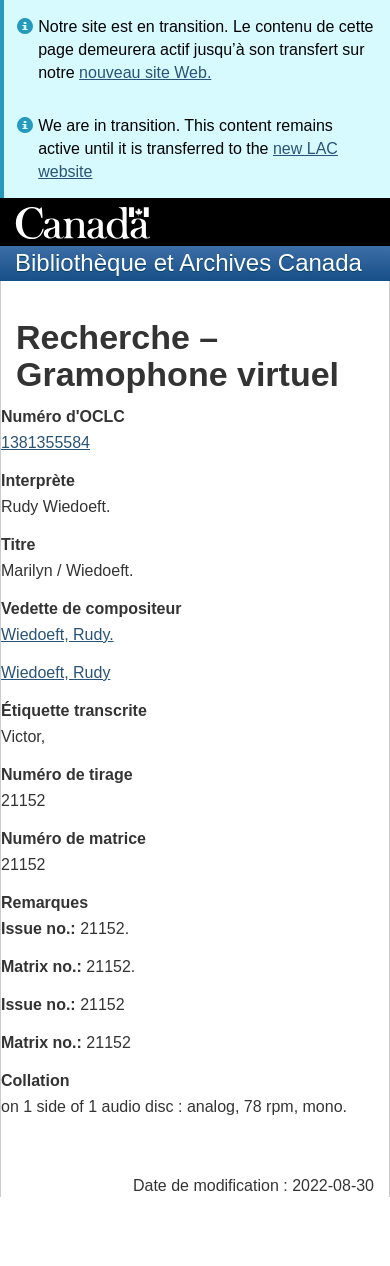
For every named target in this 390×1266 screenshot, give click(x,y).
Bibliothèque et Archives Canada (188, 262)
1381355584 (45, 442)
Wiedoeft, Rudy (55, 672)
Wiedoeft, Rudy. (57, 634)
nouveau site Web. (145, 72)
